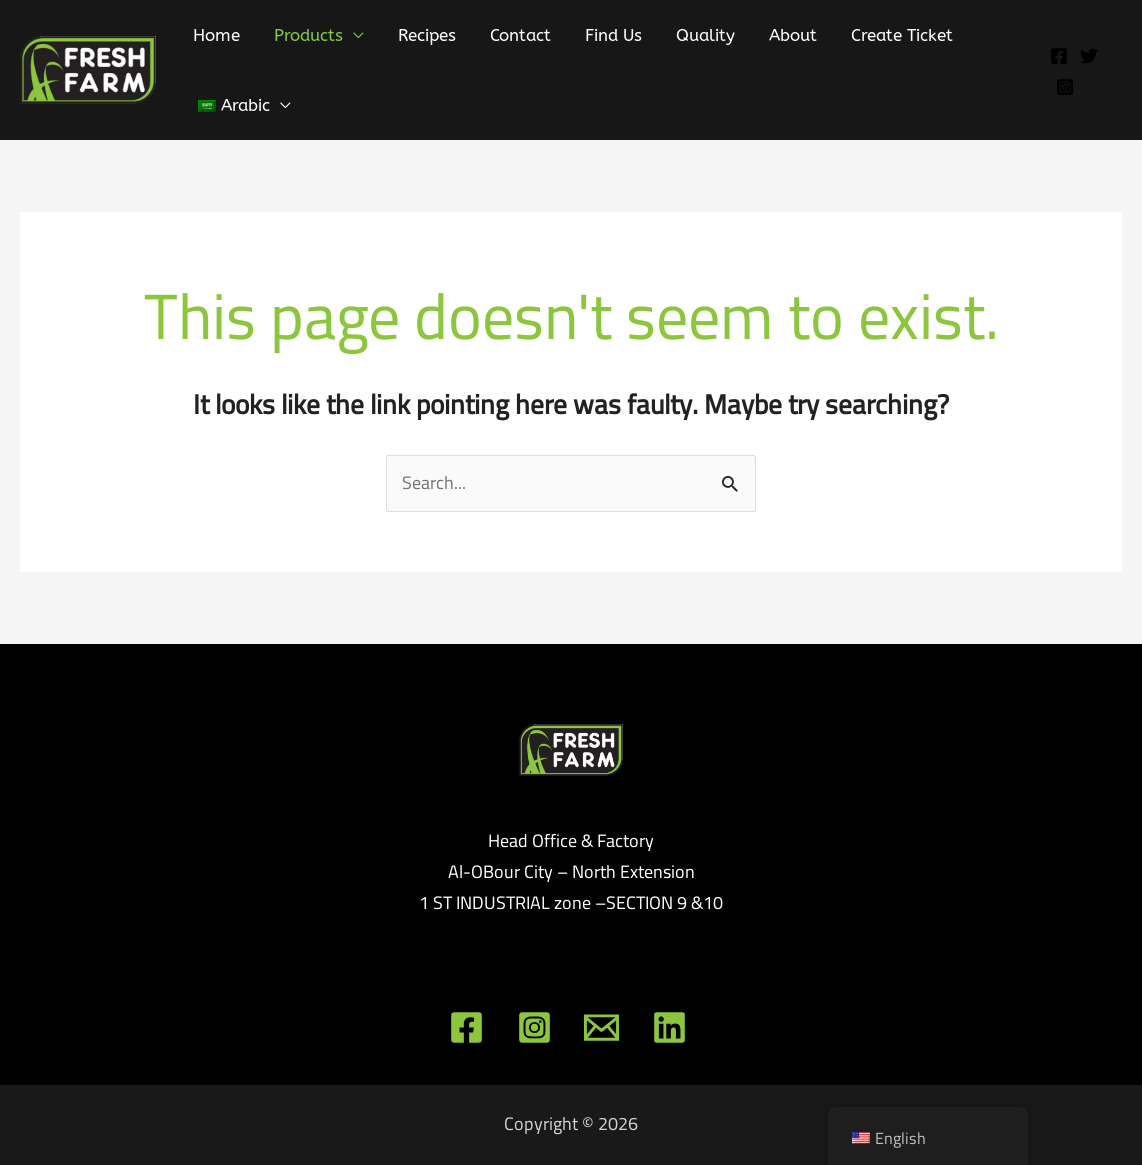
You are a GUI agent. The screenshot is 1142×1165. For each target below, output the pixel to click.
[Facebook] (1059, 56)
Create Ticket (902, 35)
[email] (604, 1027)
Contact (520, 35)
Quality (705, 35)
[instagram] (537, 1027)
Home (216, 35)
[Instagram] (1065, 87)
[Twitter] (1089, 56)
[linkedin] (671, 1027)
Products (308, 35)
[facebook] (469, 1027)
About (793, 35)
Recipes (427, 35)
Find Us (613, 35)
